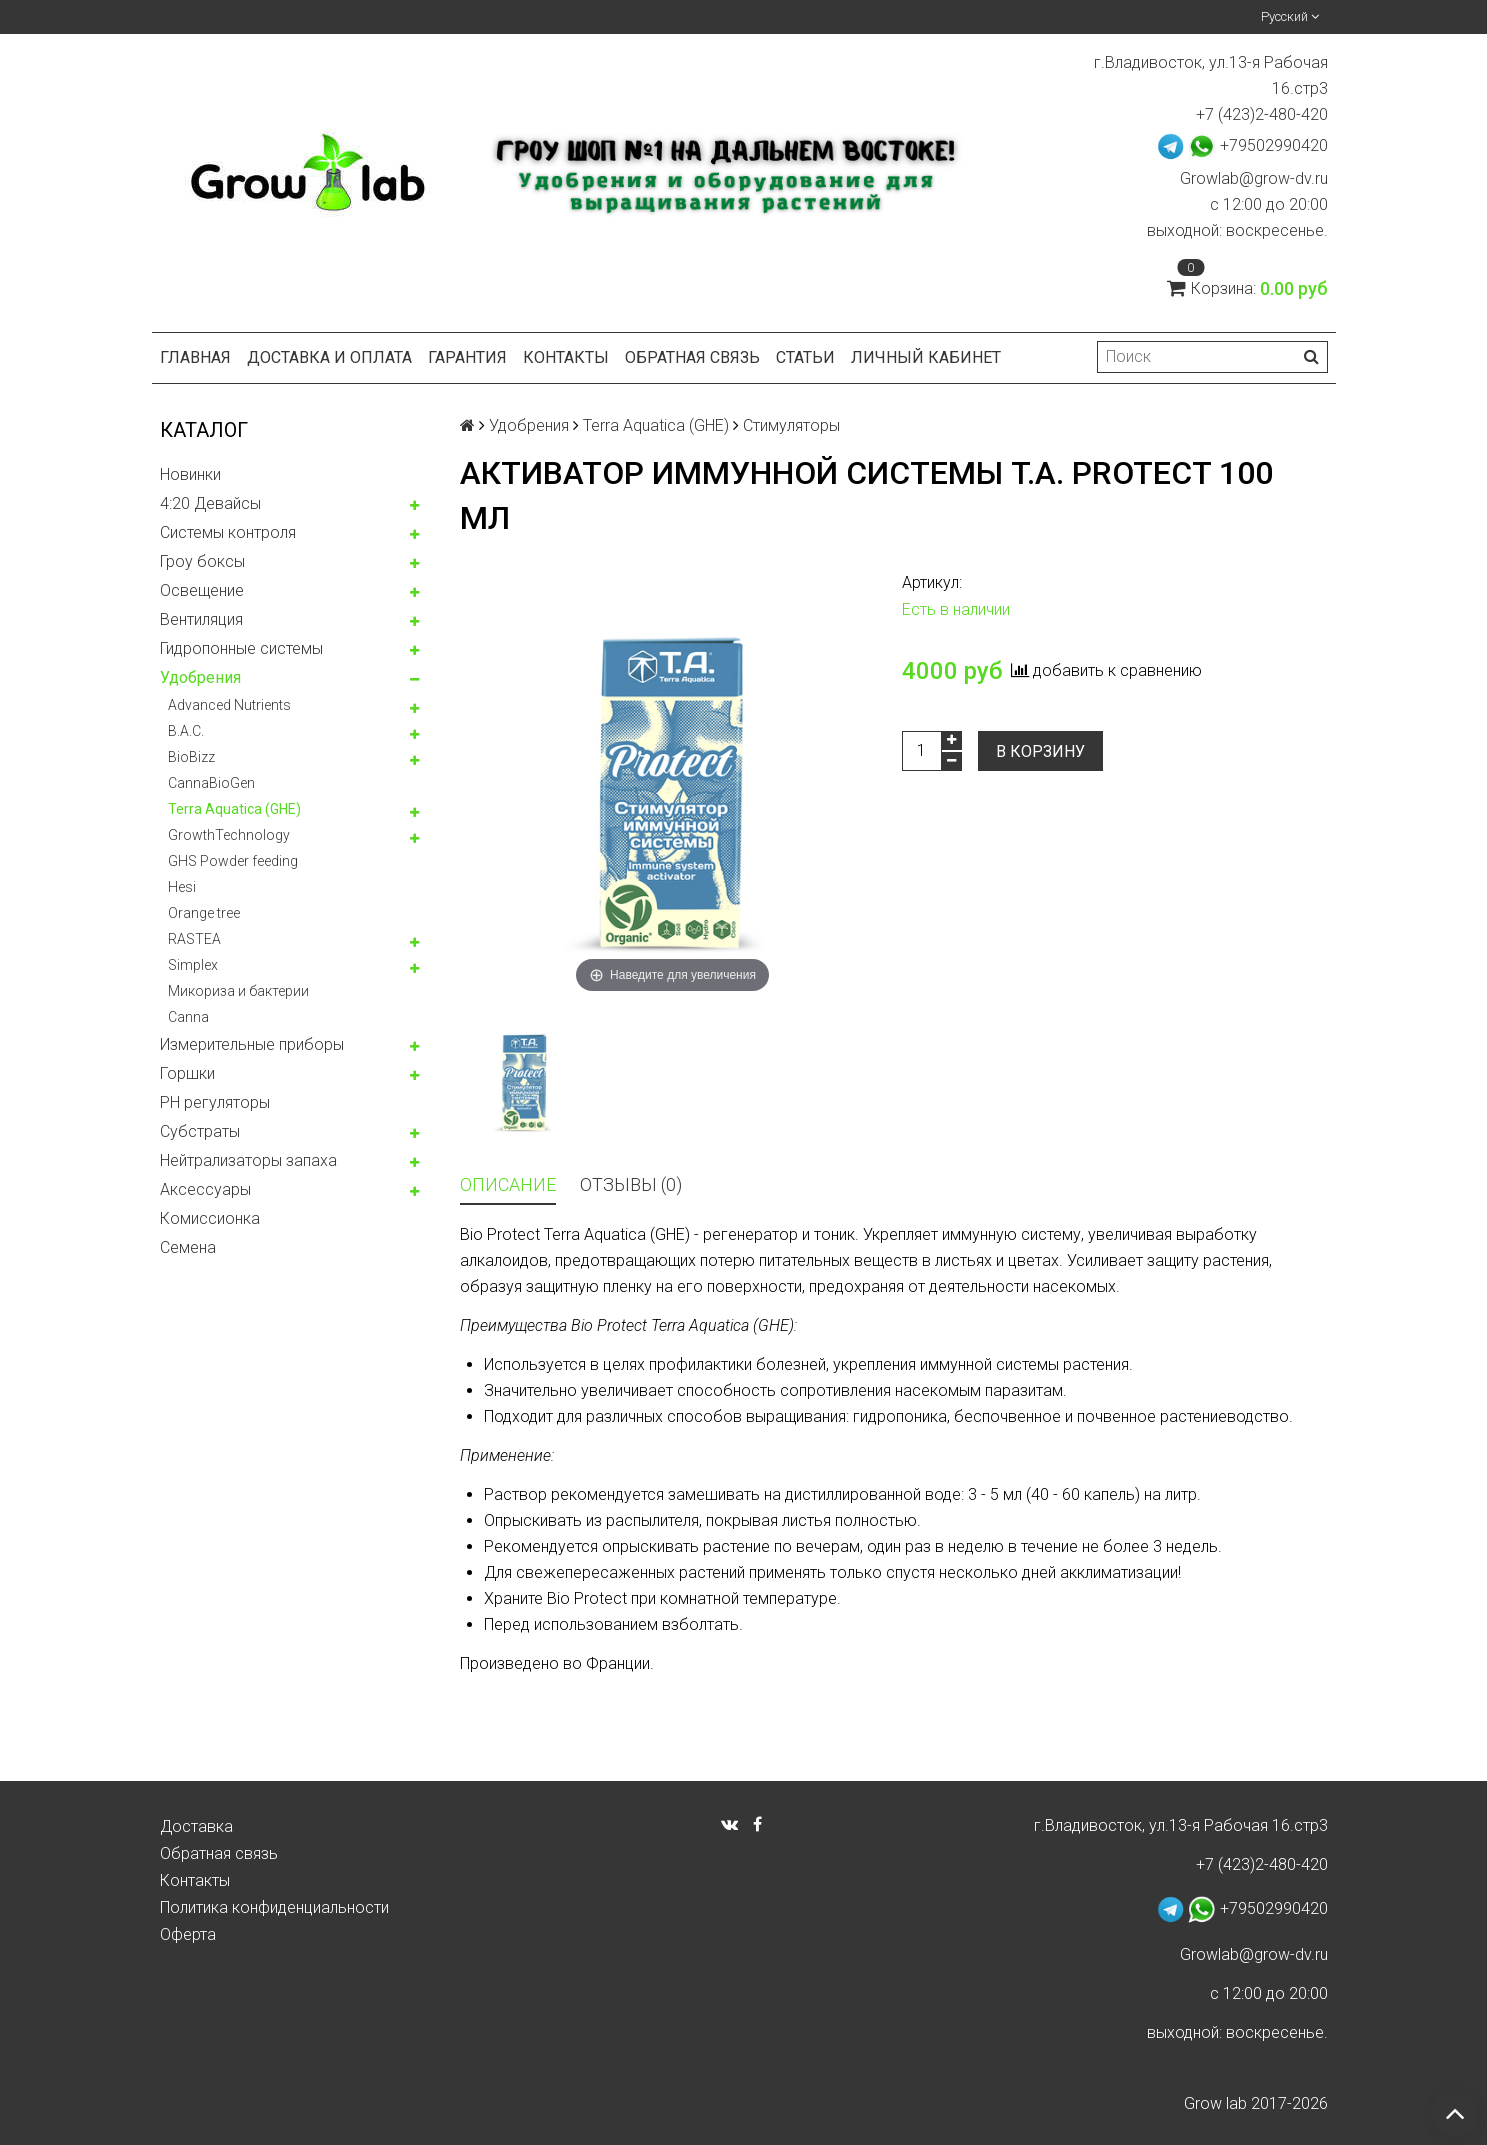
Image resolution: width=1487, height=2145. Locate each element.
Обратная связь (692, 357)
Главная (195, 357)
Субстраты (200, 1131)
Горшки (187, 1073)
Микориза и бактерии (238, 991)
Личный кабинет (926, 357)
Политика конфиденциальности (274, 1907)
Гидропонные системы (241, 648)
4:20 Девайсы (210, 503)
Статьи (805, 357)
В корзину (1040, 751)
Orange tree (204, 913)
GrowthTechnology (229, 835)
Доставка (196, 1826)
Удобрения (200, 677)
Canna (188, 1017)
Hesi (182, 887)
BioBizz (191, 757)
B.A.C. (186, 731)
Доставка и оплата (329, 357)
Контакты (566, 357)
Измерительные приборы (252, 1044)
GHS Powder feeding (233, 861)
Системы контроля (228, 532)
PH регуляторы (215, 1102)
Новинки (190, 474)
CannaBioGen (211, 783)
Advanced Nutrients (229, 705)
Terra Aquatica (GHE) (234, 809)
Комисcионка (210, 1218)
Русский (1290, 16)
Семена (188, 1247)
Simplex (193, 965)
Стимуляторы (791, 425)
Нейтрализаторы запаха (248, 1160)
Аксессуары (205, 1189)
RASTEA (194, 939)
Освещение (202, 590)
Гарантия (467, 357)
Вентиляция (201, 619)
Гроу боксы (202, 561)
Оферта (188, 1934)
